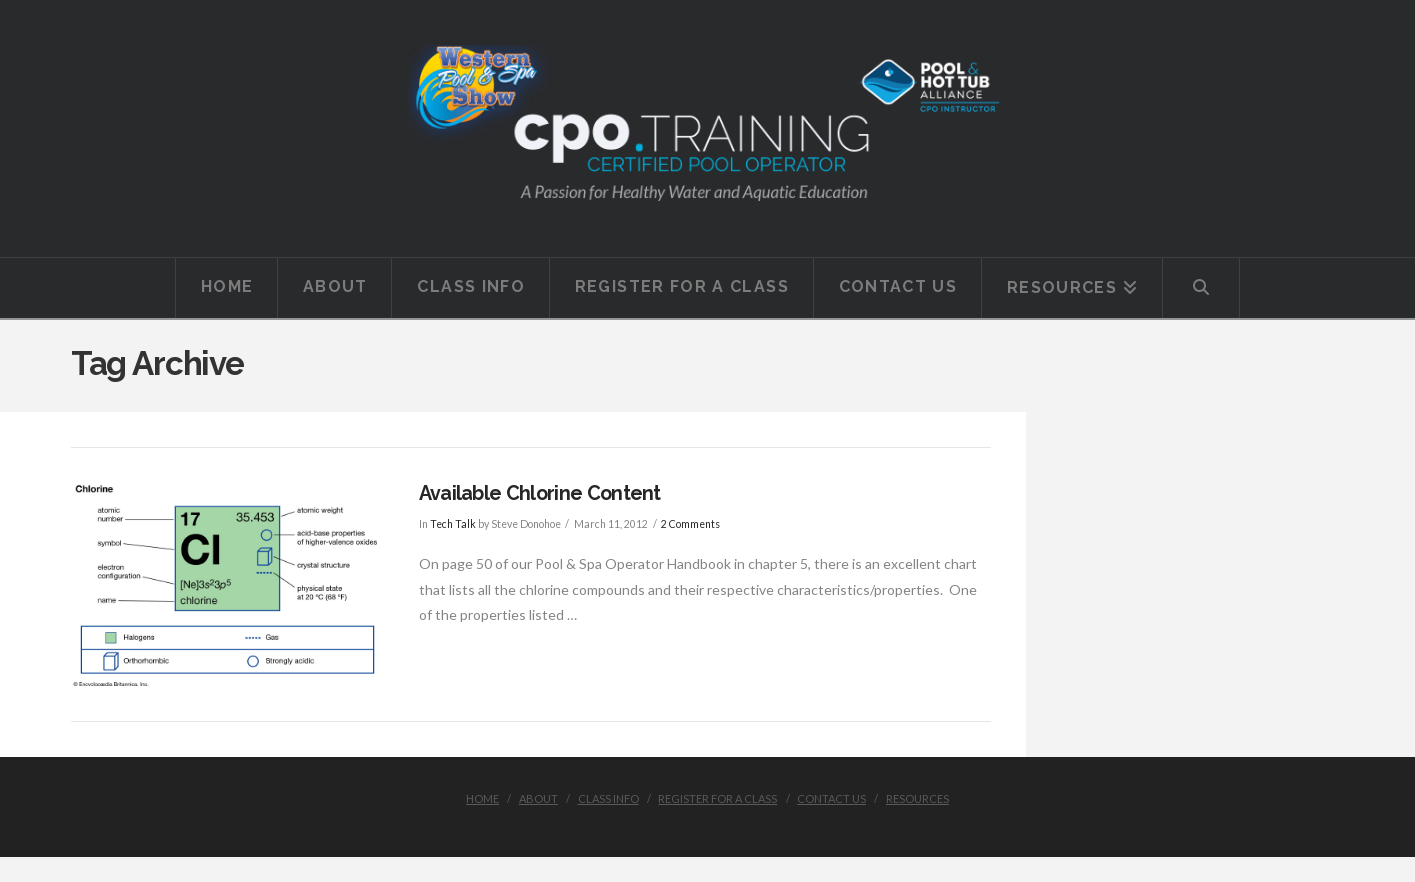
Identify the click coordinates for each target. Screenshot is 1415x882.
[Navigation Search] (1201, 288)
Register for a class (717, 798)
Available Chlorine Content (540, 493)
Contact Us (831, 798)
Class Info (608, 798)
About (538, 798)
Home (482, 798)
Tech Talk (453, 524)
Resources (917, 798)
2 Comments (690, 524)
